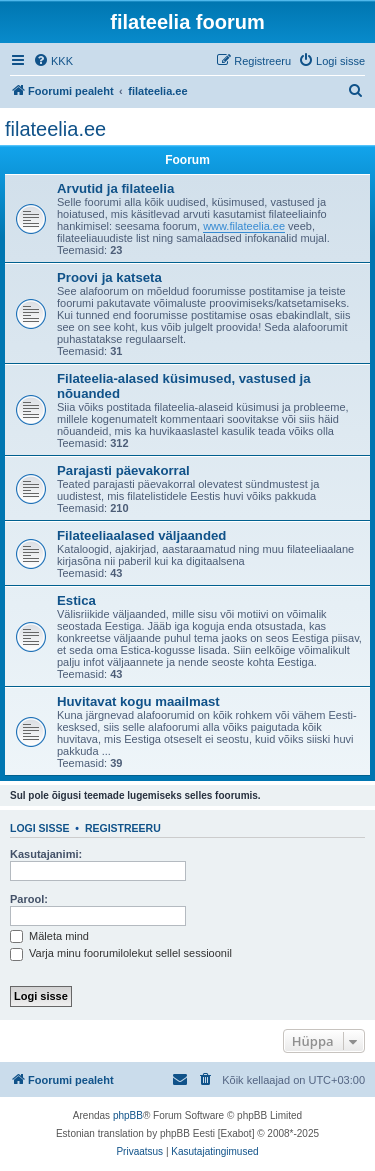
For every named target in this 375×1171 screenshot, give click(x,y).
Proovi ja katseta (109, 277)
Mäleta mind (49, 936)
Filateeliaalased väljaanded (141, 535)
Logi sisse (40, 828)
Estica (76, 600)
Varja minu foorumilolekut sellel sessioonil (121, 953)
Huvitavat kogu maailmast (138, 701)
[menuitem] (53, 61)
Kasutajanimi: (46, 854)
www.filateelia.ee (244, 226)
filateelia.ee (55, 129)
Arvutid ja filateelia (115, 188)
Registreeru (123, 828)
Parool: (29, 899)
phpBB (128, 1115)
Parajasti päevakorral (123, 470)
